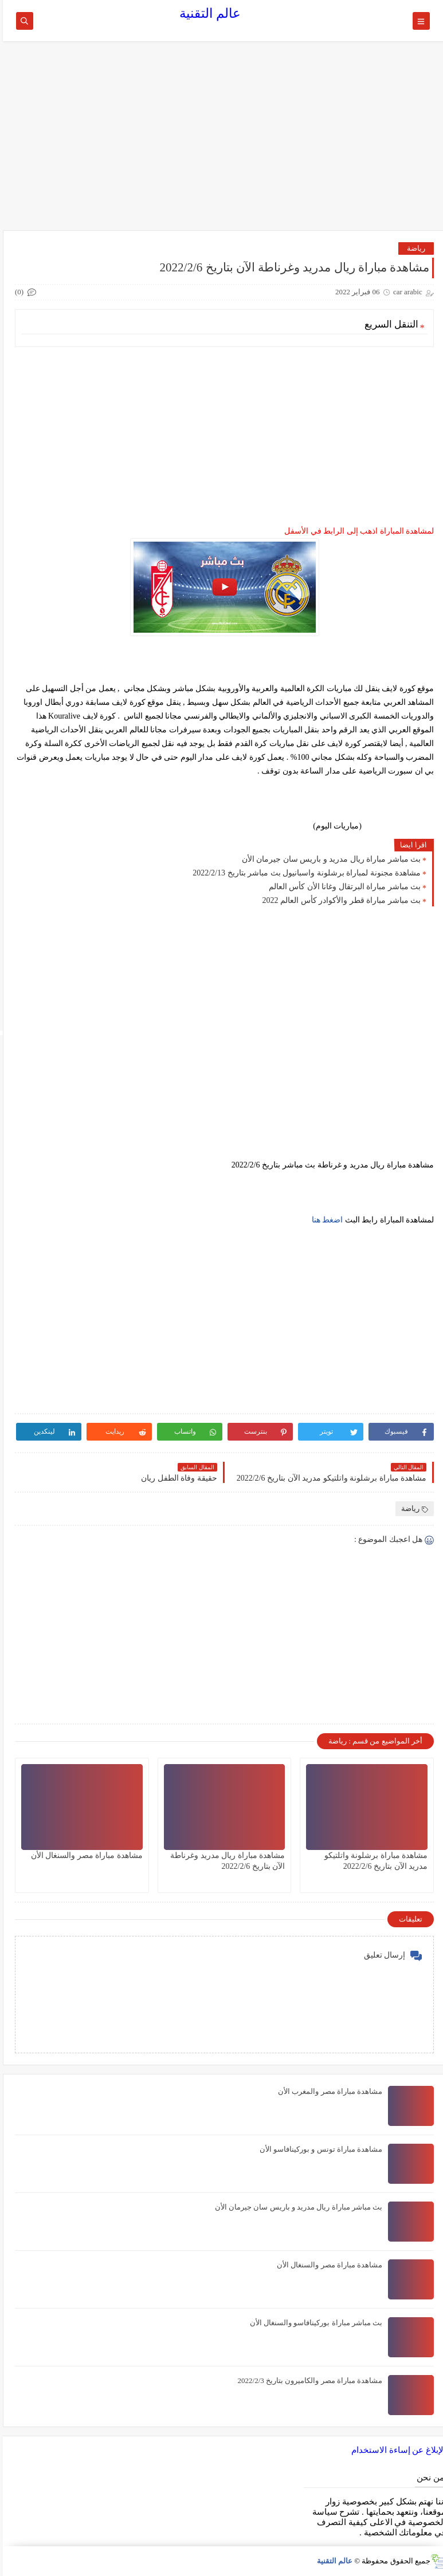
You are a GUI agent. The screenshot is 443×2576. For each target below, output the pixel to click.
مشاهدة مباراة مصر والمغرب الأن (327, 2091)
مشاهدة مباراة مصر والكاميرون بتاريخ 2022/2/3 (307, 2380)
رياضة (413, 248)
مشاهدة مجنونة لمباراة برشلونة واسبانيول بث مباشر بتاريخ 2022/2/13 (304, 873)
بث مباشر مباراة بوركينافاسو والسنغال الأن (313, 2322)
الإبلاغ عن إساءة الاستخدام (395, 2450)
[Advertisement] (222, 141)
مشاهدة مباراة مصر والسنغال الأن (84, 1855)
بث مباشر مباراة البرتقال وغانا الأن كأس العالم (342, 886)
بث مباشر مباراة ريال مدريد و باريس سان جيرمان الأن (328, 859)
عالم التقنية (207, 13)
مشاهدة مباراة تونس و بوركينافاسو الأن (318, 2149)
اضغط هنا (324, 1220)
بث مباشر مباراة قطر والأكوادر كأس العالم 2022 (339, 900)
